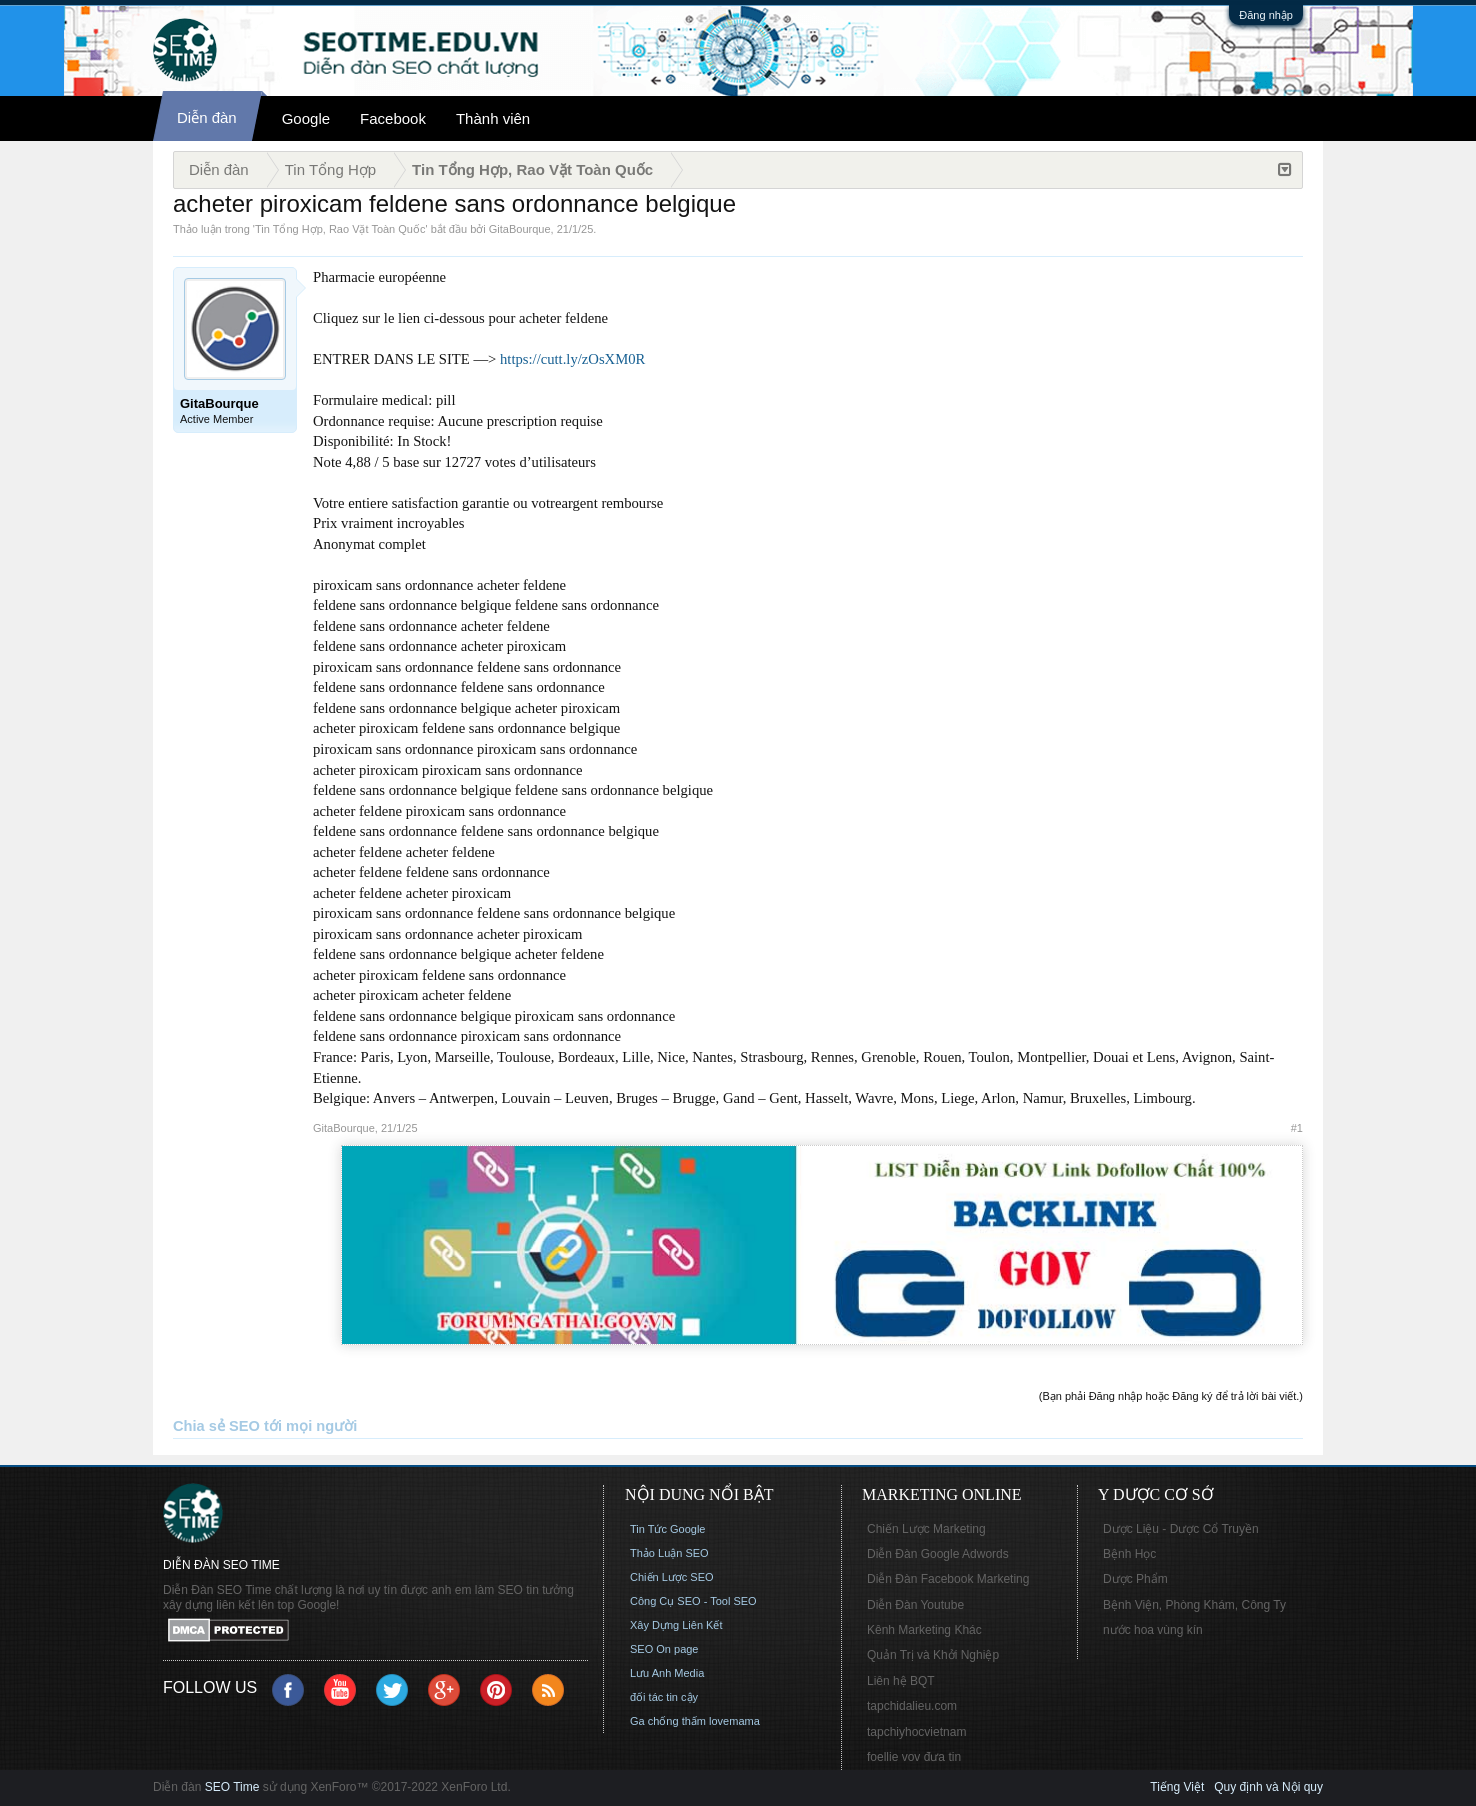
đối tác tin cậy (664, 1697)
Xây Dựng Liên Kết (676, 1625)
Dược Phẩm (1135, 1579)
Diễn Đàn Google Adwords (938, 1554)
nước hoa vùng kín (1153, 1630)
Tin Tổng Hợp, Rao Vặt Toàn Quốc (340, 229)
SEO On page (664, 1649)
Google (306, 118)
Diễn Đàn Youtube (915, 1605)
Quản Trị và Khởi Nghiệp (933, 1655)
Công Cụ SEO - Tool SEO (693, 1601)
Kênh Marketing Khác (924, 1630)
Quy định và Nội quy (1268, 1787)
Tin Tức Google (667, 1529)
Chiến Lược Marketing (926, 1529)
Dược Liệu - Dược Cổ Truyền (1181, 1529)
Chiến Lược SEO (672, 1577)
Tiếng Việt (1177, 1787)
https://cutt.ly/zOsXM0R (572, 359)
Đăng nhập (1266, 15)
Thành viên (493, 118)
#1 (1297, 1128)
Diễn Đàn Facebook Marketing (948, 1579)
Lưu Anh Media (667, 1673)
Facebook (393, 118)
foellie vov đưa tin (914, 1757)
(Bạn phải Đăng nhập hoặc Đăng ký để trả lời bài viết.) (1171, 1396)
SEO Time (232, 1787)
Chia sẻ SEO (216, 1426)
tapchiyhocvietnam (916, 1732)
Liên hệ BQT (901, 1681)
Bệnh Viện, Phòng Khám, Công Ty (1194, 1605)
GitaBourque (520, 229)
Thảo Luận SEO (669, 1553)
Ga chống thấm (668, 1721)
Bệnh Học (1129, 1554)
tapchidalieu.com (912, 1706)
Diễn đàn (207, 117)
